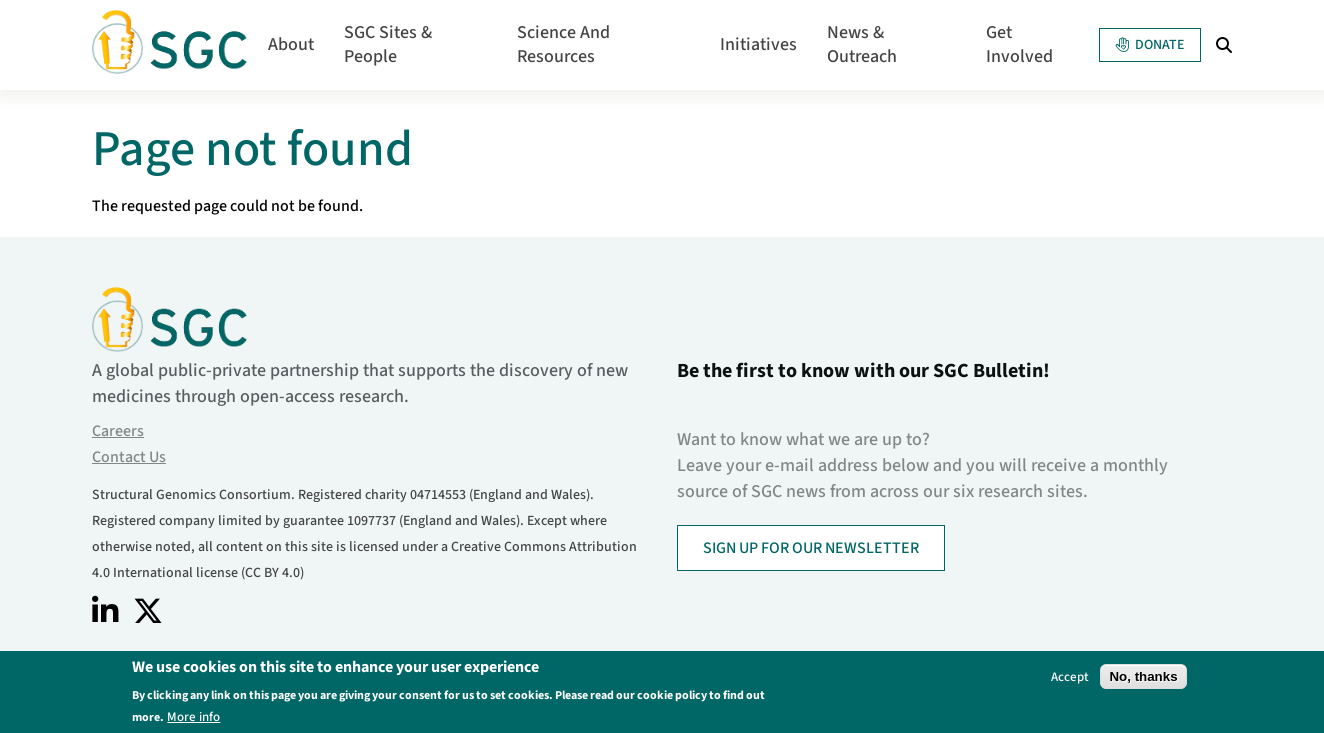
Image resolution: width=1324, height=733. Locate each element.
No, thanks (1143, 678)
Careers (118, 431)
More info (193, 718)
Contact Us (129, 457)
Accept (1070, 678)
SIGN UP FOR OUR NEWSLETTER (811, 548)
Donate (1150, 45)
